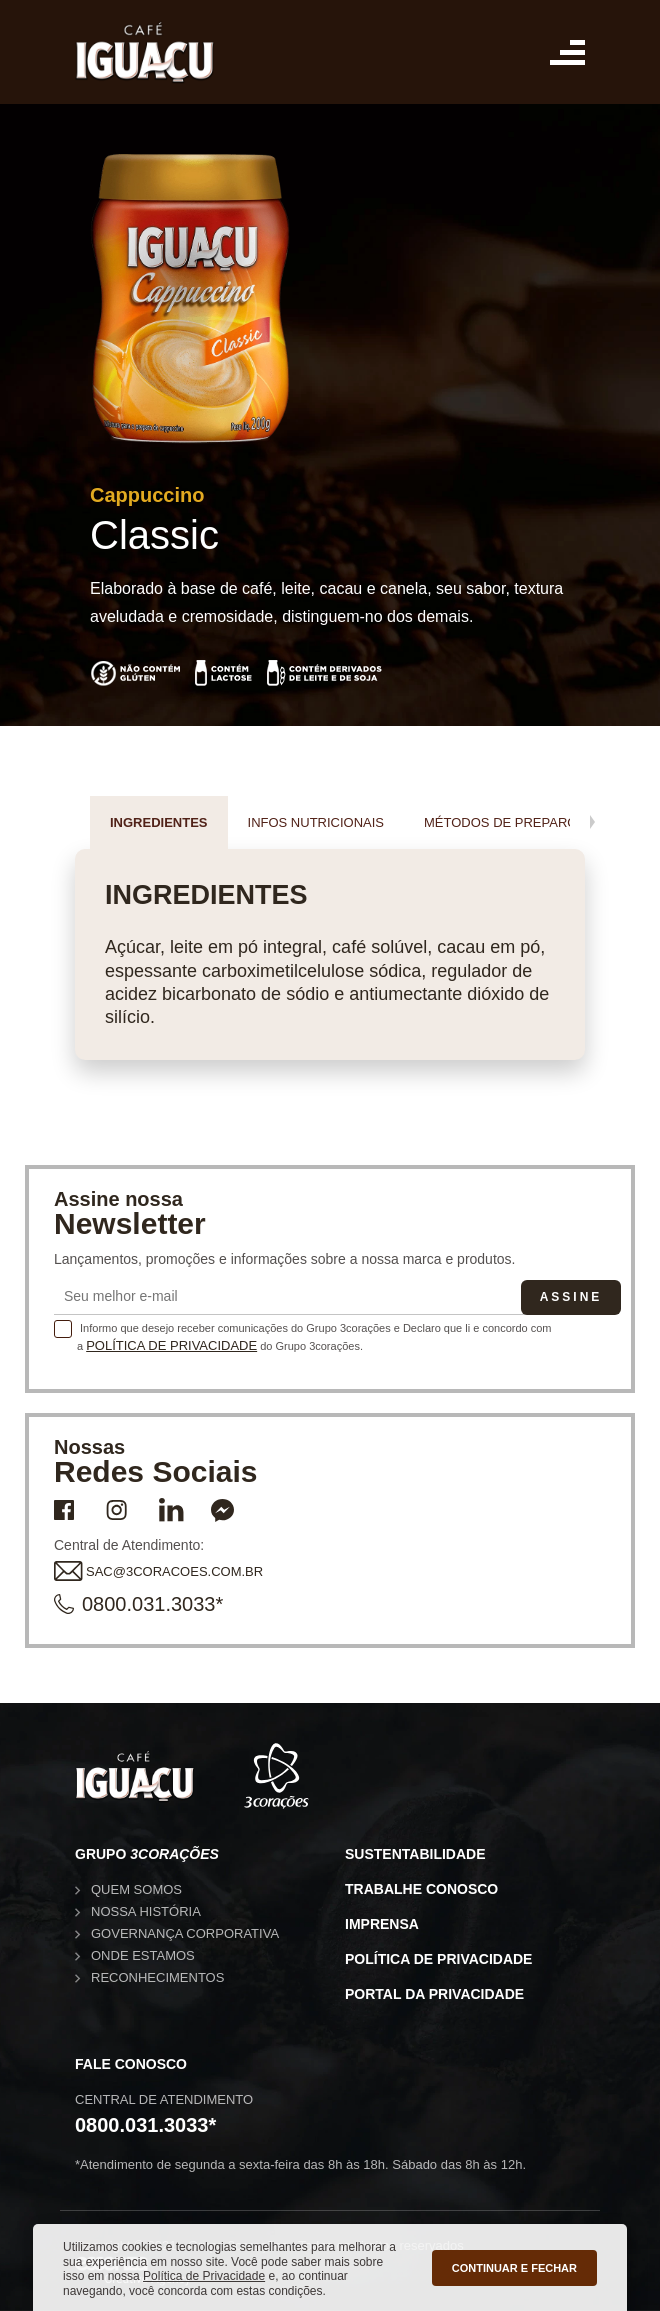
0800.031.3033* (138, 1605)
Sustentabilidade (415, 1854)
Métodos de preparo (500, 822)
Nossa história (146, 1911)
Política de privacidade (438, 1959)
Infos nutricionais (316, 822)
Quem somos (136, 1889)
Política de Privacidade (171, 1345)
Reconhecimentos (157, 1977)
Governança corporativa (185, 1933)
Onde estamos (143, 1955)
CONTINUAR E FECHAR (514, 2268)
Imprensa (382, 1924)
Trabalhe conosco (421, 1889)
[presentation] (592, 822)
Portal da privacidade (434, 1994)
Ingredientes (159, 822)
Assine (571, 1297)
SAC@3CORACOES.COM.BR (158, 1572)
